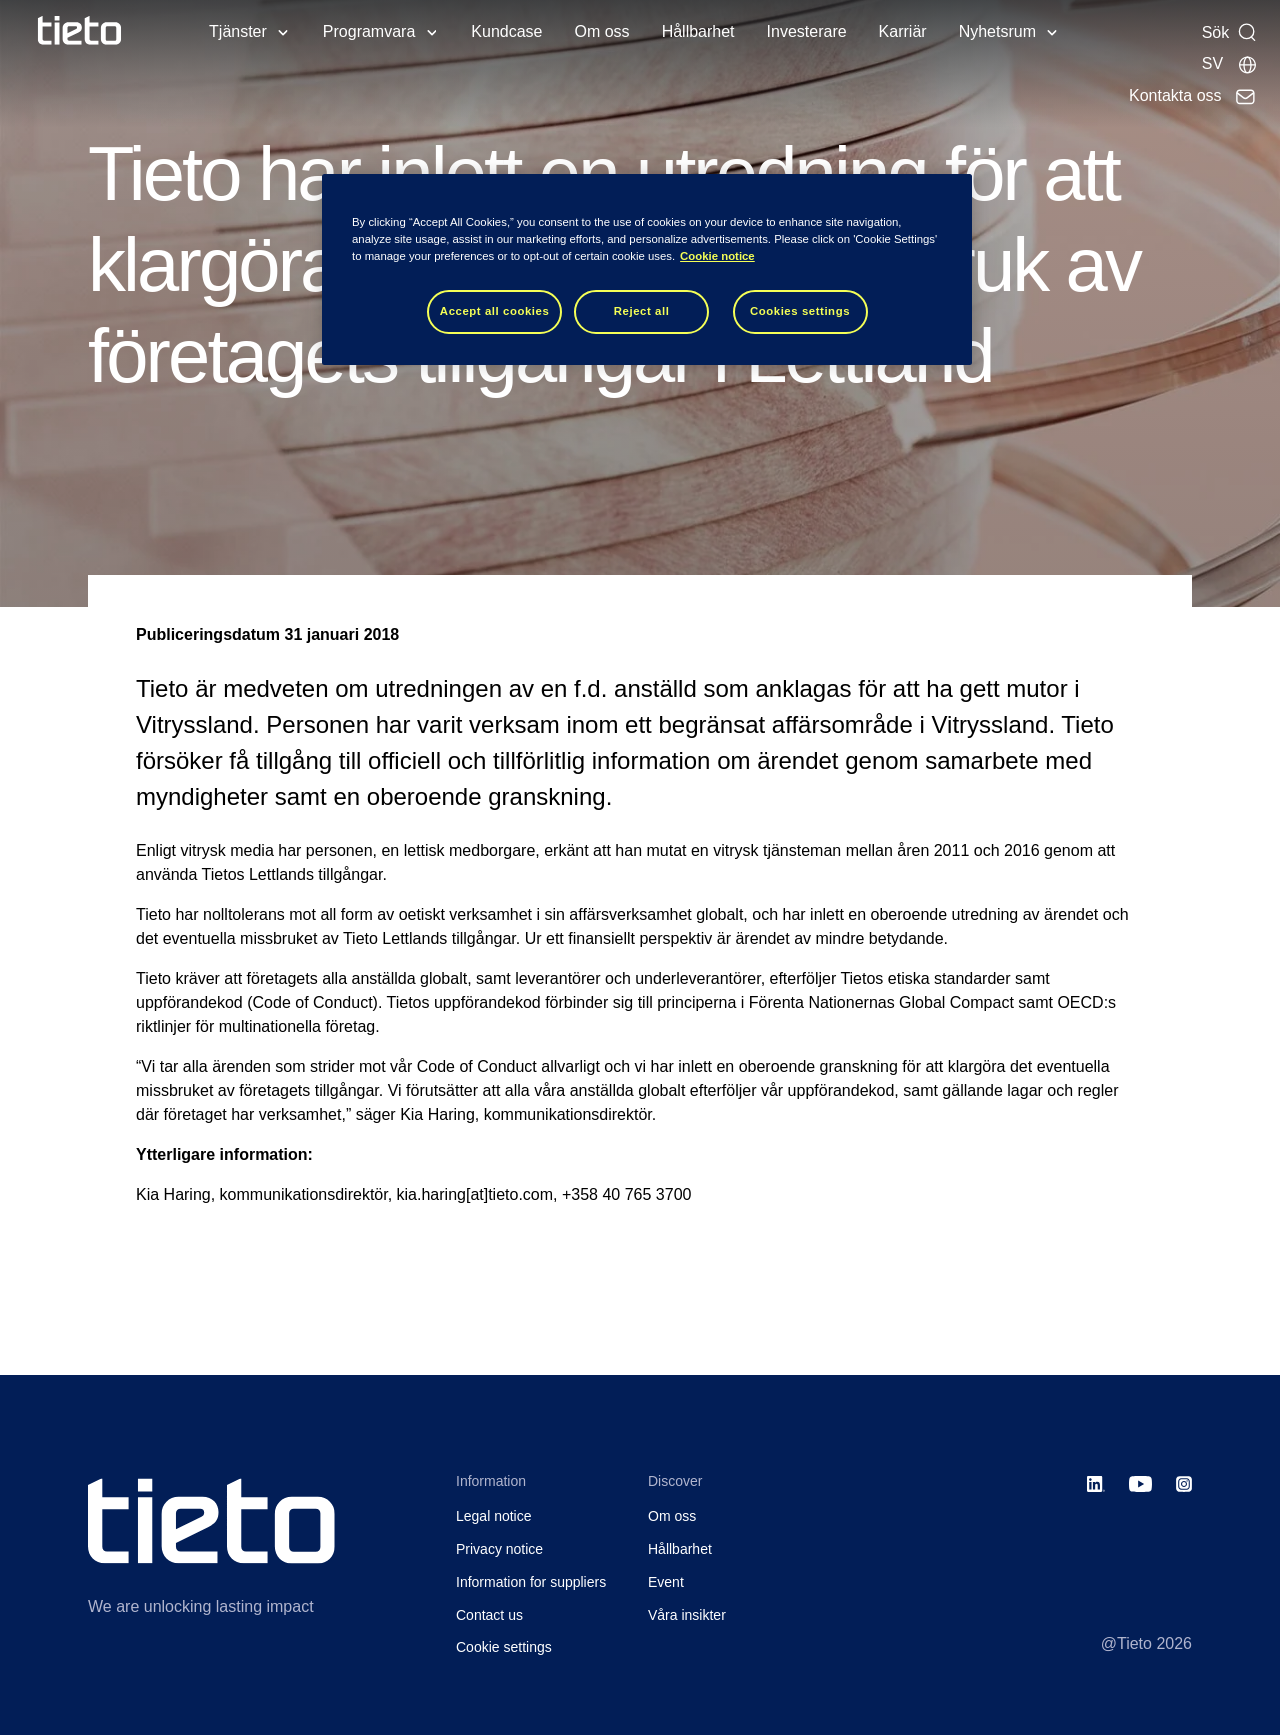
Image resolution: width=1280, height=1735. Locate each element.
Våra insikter (687, 1615)
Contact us (489, 1615)
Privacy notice (499, 1549)
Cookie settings (504, 1647)
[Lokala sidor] (1230, 64)
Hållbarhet (698, 31)
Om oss (602, 31)
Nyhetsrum (997, 31)
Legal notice (494, 1516)
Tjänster (238, 31)
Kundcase (506, 31)
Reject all (642, 311)
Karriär (903, 31)
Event (666, 1582)
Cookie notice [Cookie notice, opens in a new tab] (717, 256)
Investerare (807, 31)
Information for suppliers (531, 1582)
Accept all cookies (495, 311)
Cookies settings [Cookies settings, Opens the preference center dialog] (800, 311)
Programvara (369, 31)
